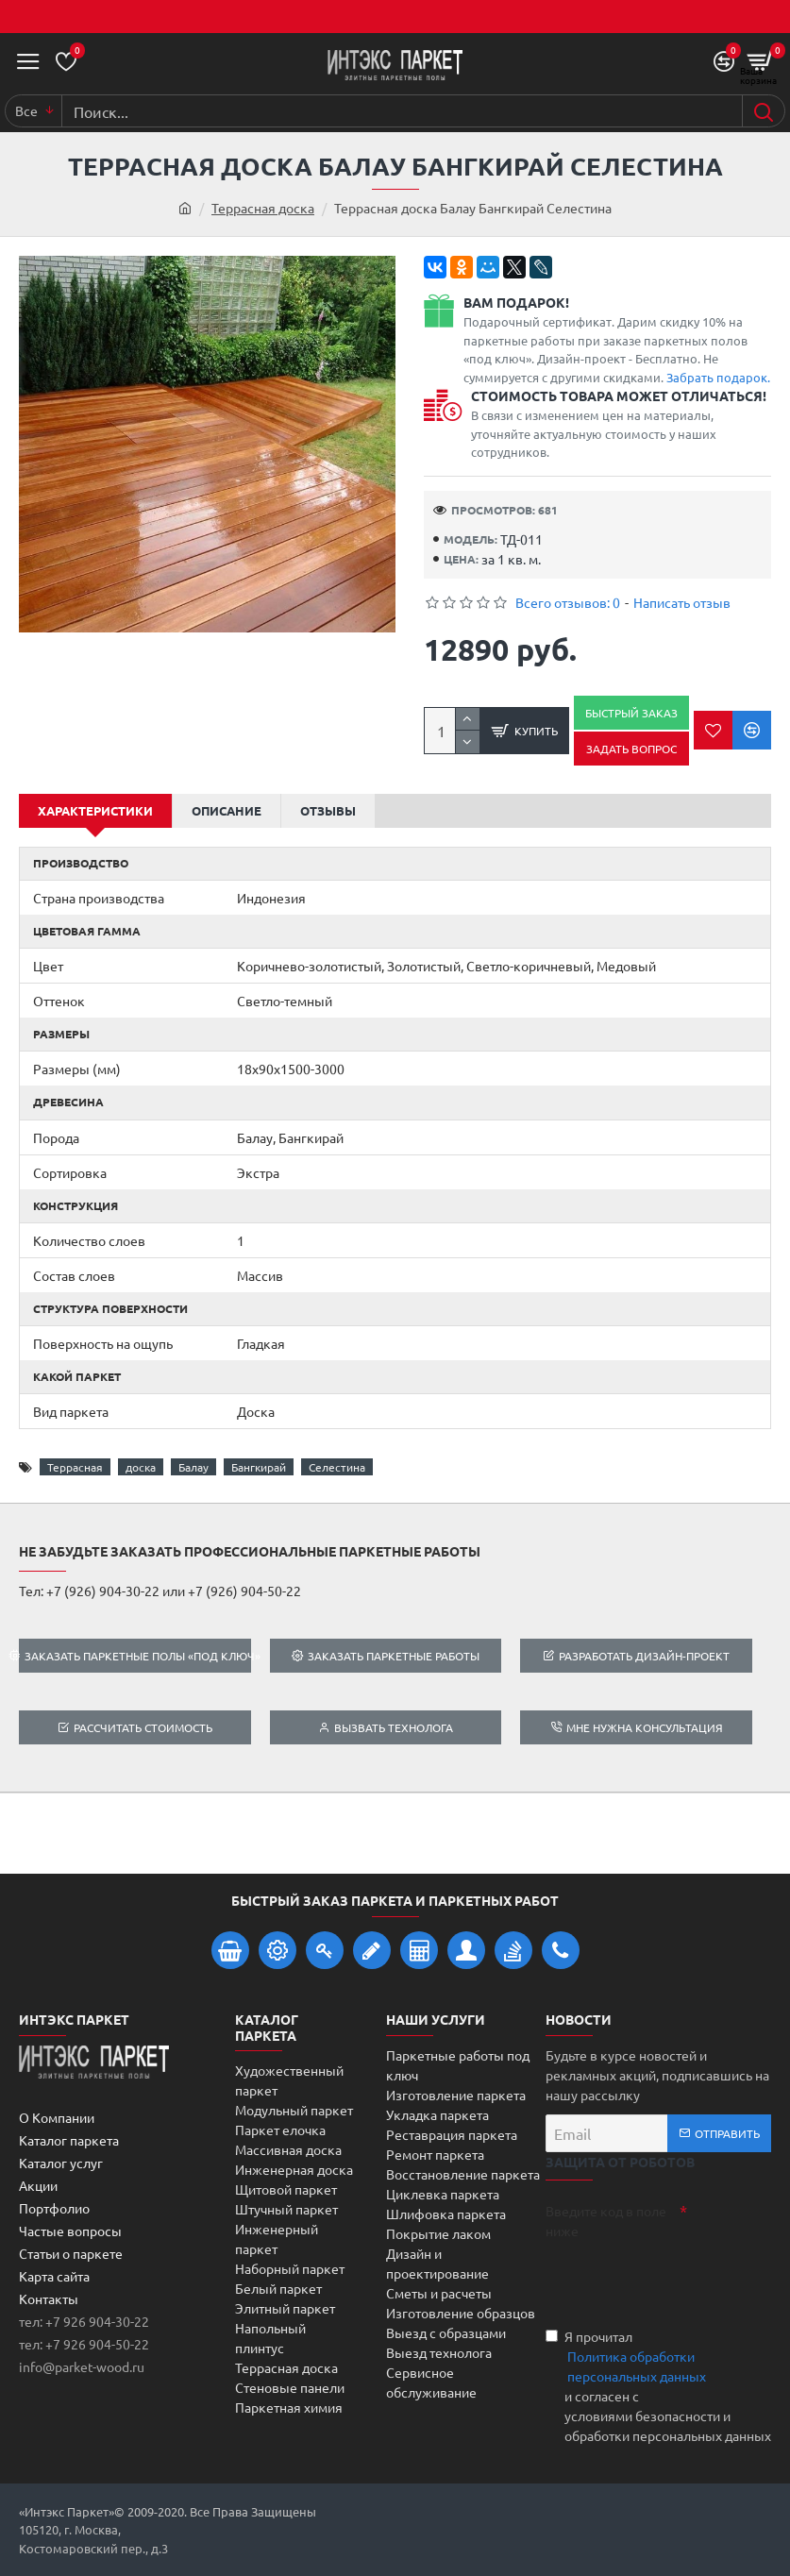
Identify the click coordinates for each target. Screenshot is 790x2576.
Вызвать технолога (393, 1727)
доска (141, 1466)
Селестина (337, 1466)
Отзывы (328, 810)
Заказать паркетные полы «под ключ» (137, 1655)
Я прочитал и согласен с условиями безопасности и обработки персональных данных (658, 2386)
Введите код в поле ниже (606, 2220)
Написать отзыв (682, 602)
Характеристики (95, 810)
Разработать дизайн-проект (644, 1655)
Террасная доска (262, 207)
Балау (193, 1466)
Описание (226, 810)
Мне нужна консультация (644, 1727)
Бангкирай (258, 1466)
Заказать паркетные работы (393, 1655)
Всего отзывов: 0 (567, 602)
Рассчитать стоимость (143, 1727)
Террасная (75, 1466)
